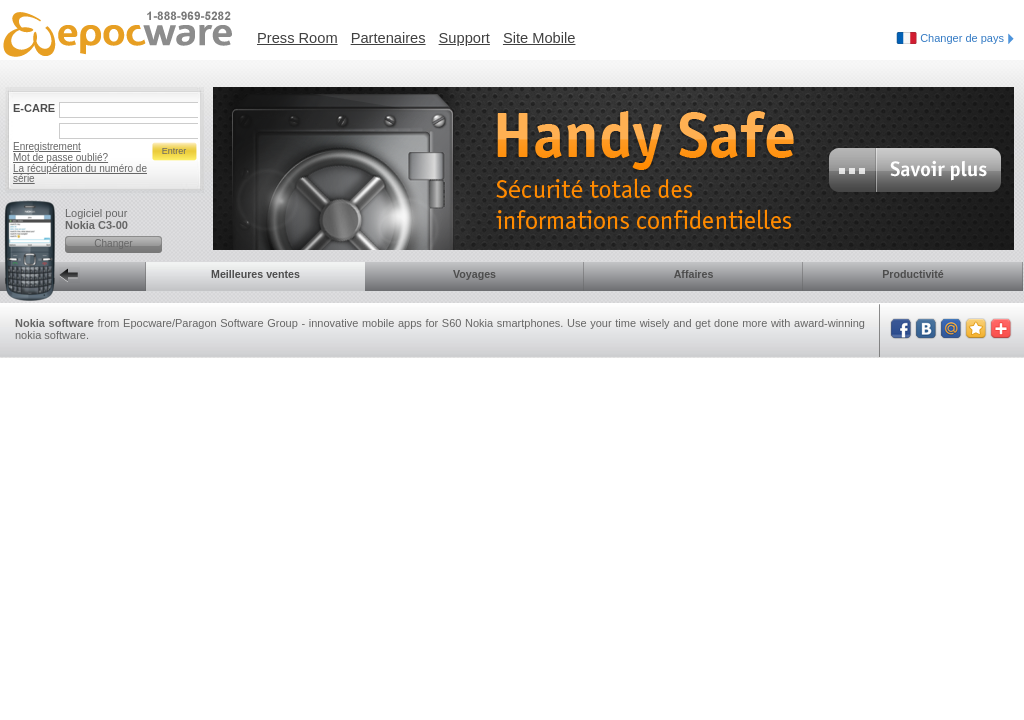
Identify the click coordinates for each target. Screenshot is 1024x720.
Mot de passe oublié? (60, 157)
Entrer (174, 151)
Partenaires (388, 38)
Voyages (474, 274)
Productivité (913, 274)
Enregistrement (47, 146)
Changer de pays (967, 38)
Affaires (694, 274)
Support (464, 38)
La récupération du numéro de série (80, 173)
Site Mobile (539, 38)
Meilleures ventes (255, 274)
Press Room (297, 38)
